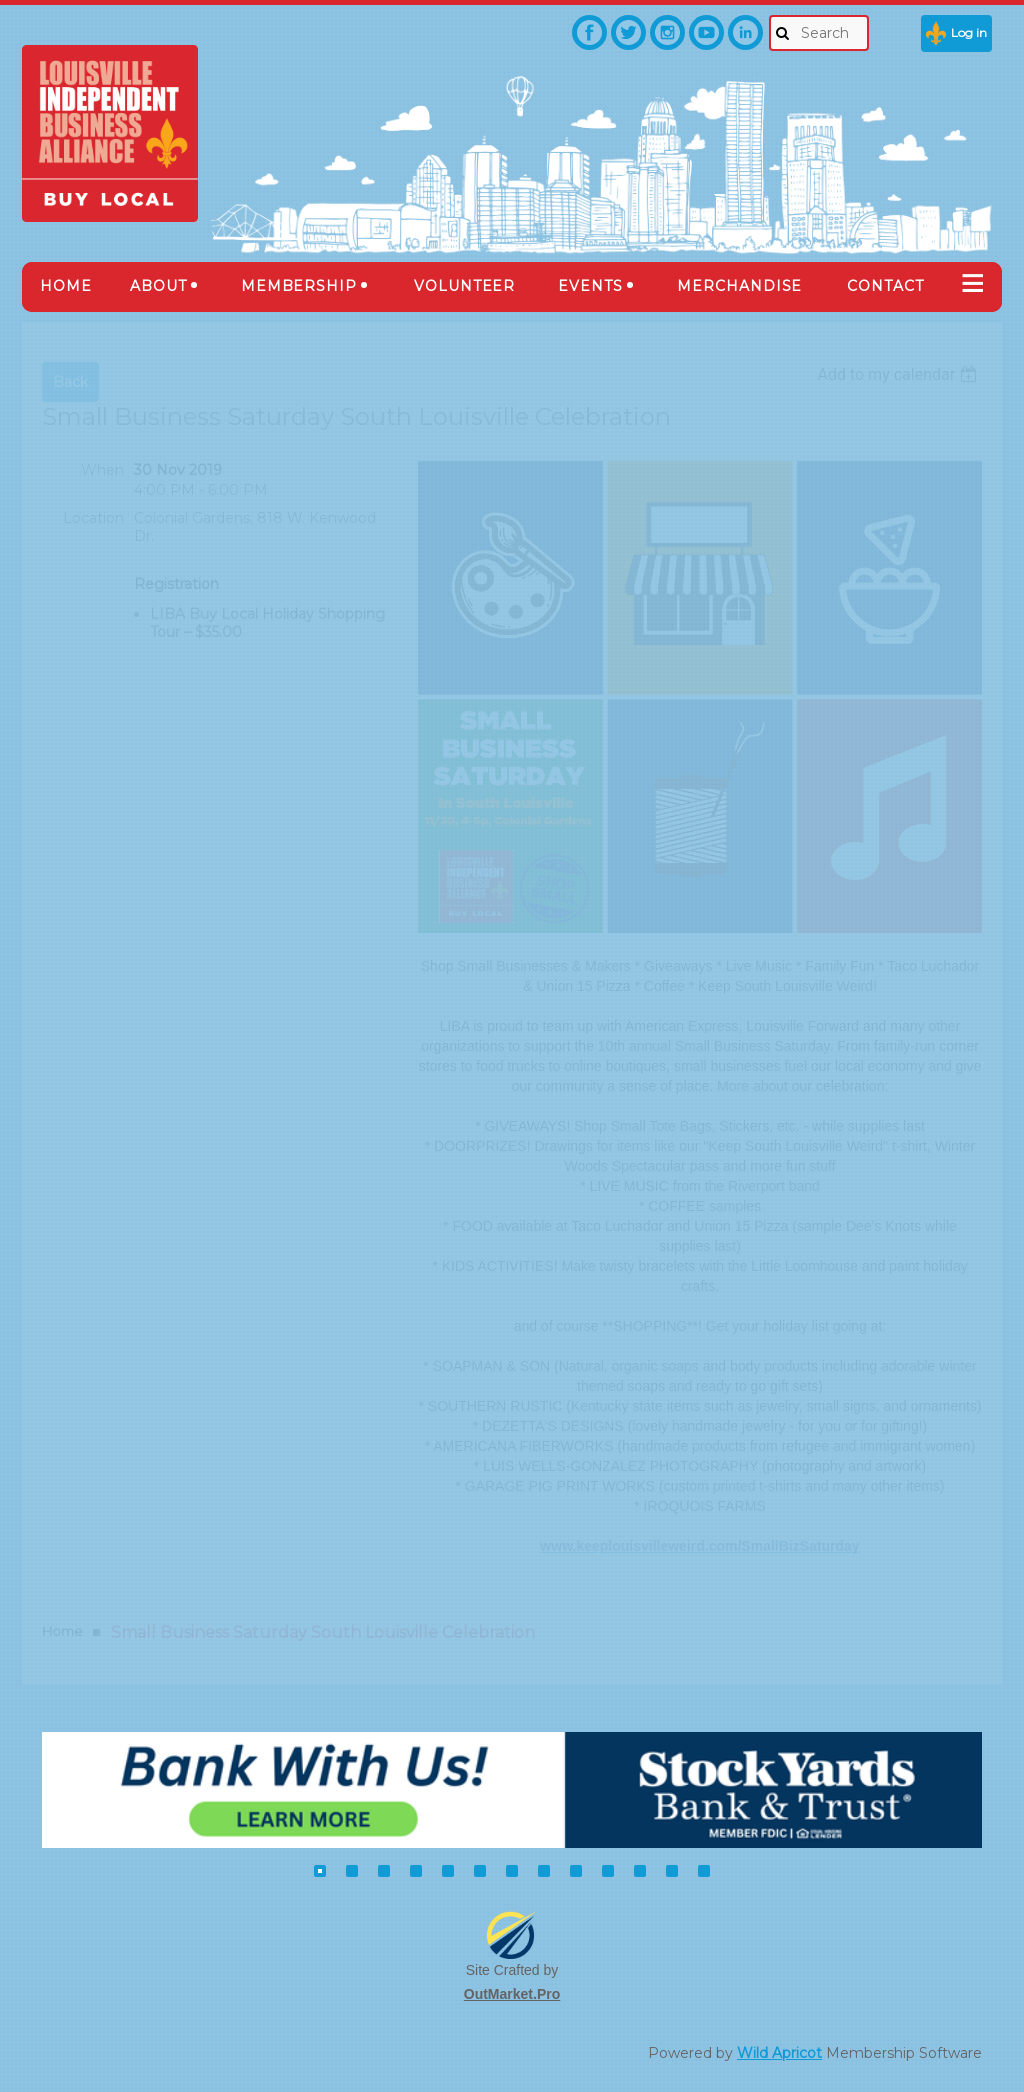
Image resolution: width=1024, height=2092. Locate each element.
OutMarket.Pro (512, 1994)
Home (62, 1631)
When (102, 470)
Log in (969, 32)
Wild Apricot (779, 2053)
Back (70, 382)
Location (93, 518)
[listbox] (899, 374)
